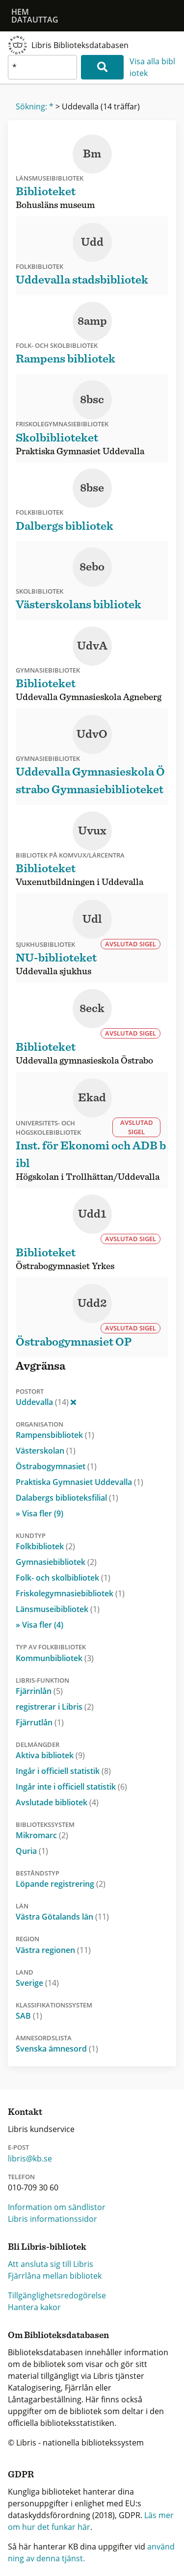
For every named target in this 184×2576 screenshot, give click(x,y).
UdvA (92, 646)
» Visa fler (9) (39, 1513)
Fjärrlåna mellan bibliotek (55, 2275)
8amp (92, 321)
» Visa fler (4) (39, 1624)
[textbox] (42, 67)
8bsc (92, 400)
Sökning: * (34, 106)
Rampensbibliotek (55, 1435)
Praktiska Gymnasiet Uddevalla (79, 1482)
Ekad (92, 1098)
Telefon (21, 2176)
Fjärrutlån (40, 1722)
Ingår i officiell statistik (63, 1771)
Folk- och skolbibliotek (63, 1577)
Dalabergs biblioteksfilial (67, 1497)
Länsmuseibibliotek (58, 1609)
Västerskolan (46, 1450)
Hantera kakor (34, 2307)
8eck (92, 1009)
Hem (20, 11)
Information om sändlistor (56, 2207)
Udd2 (92, 1303)
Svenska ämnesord (57, 2048)
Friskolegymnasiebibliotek (70, 1593)
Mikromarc (42, 1835)
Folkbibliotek (45, 1546)
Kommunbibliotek (55, 1658)
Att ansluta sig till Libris (50, 2264)
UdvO (92, 734)
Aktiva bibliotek (50, 1755)
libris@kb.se (30, 2158)
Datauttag (34, 19)
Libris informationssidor (52, 2218)
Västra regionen (53, 1950)
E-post (18, 2147)
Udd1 (92, 1214)
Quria (32, 1851)
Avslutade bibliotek (57, 1802)
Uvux (92, 831)
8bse (92, 488)
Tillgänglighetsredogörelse (57, 2295)
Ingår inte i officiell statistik (71, 1786)
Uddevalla (46, 1402)
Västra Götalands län (62, 1916)
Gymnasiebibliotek (56, 1562)
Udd (92, 242)
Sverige (37, 1983)
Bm (92, 154)
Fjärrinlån (39, 1691)
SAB (29, 2015)
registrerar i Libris (55, 1706)
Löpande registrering (60, 1883)
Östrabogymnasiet (56, 1466)
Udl (92, 919)
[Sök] (102, 67)
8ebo (92, 567)
